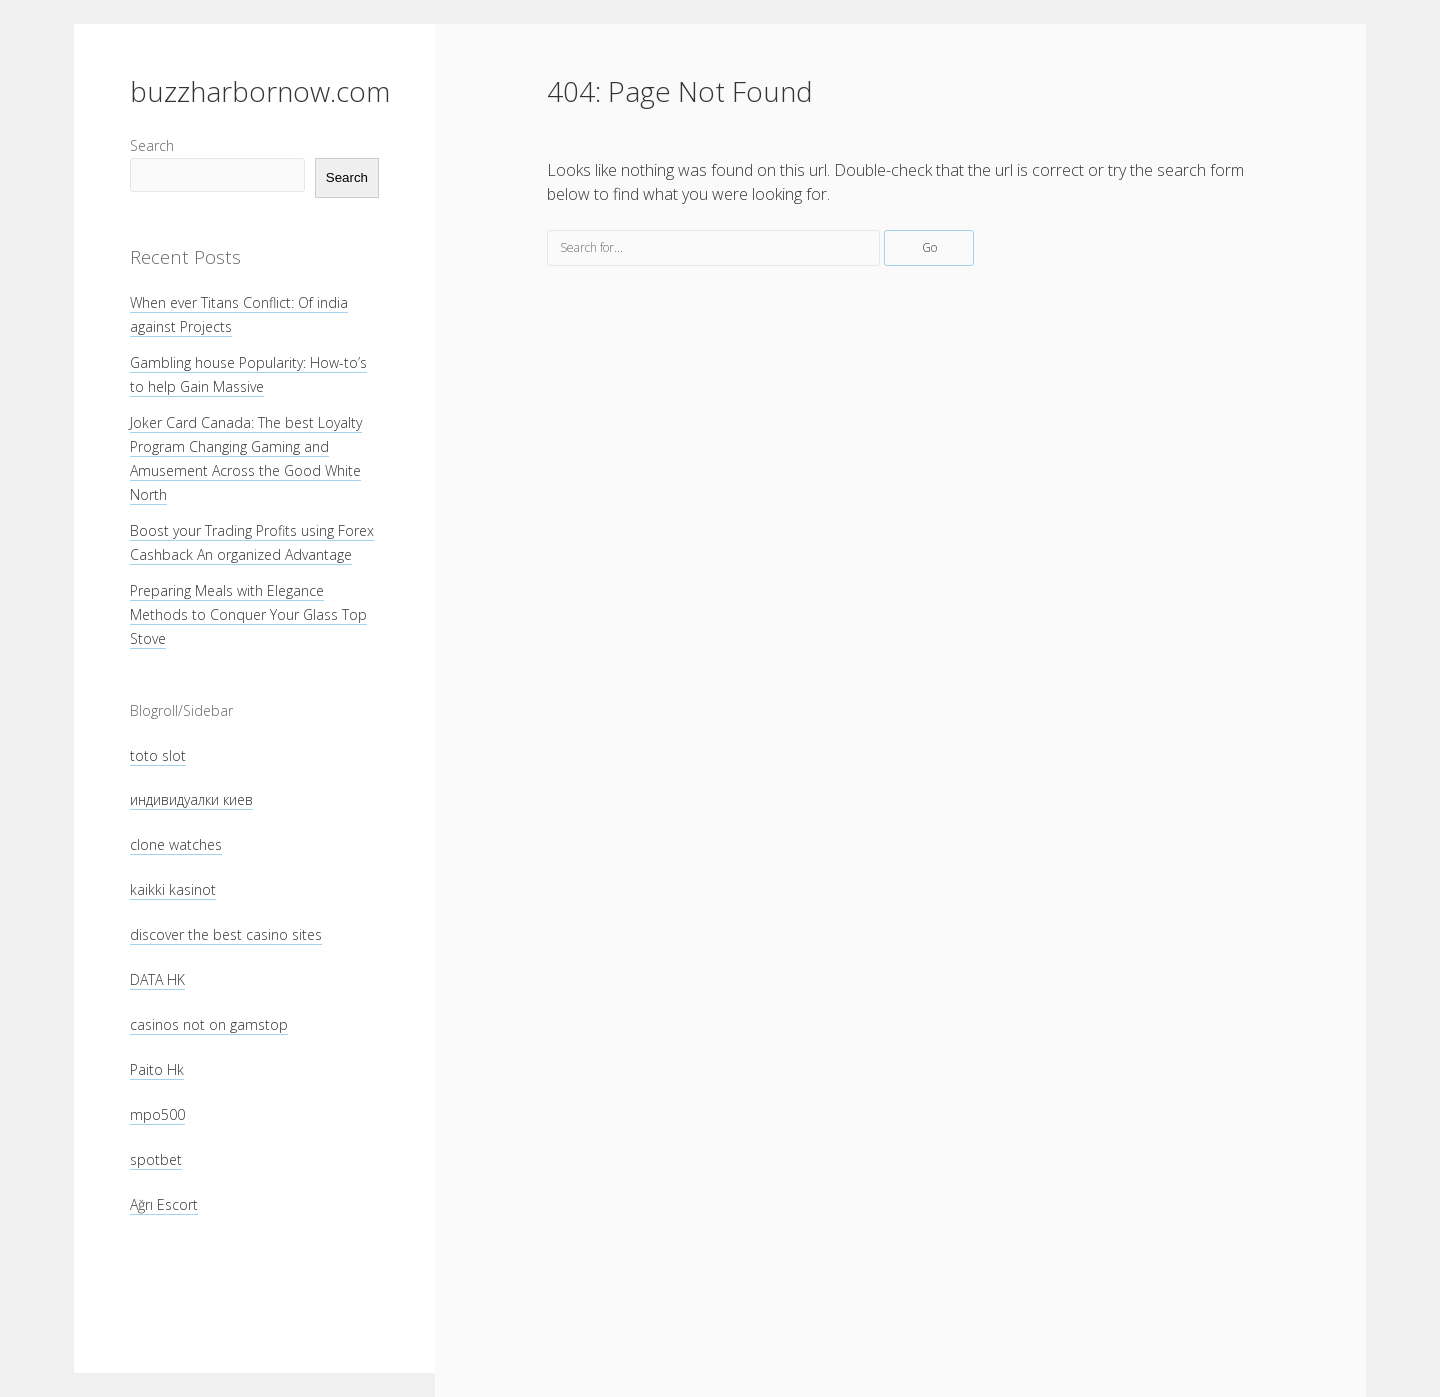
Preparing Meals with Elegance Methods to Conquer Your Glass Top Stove (248, 614)
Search (152, 145)
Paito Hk (157, 1069)
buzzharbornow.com (260, 91)
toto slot (158, 755)
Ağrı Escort (164, 1204)
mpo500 (157, 1114)
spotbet (156, 1159)
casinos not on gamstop (209, 1024)
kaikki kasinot (173, 889)
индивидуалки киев (191, 799)
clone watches (176, 844)
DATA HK (157, 979)
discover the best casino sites (226, 934)
